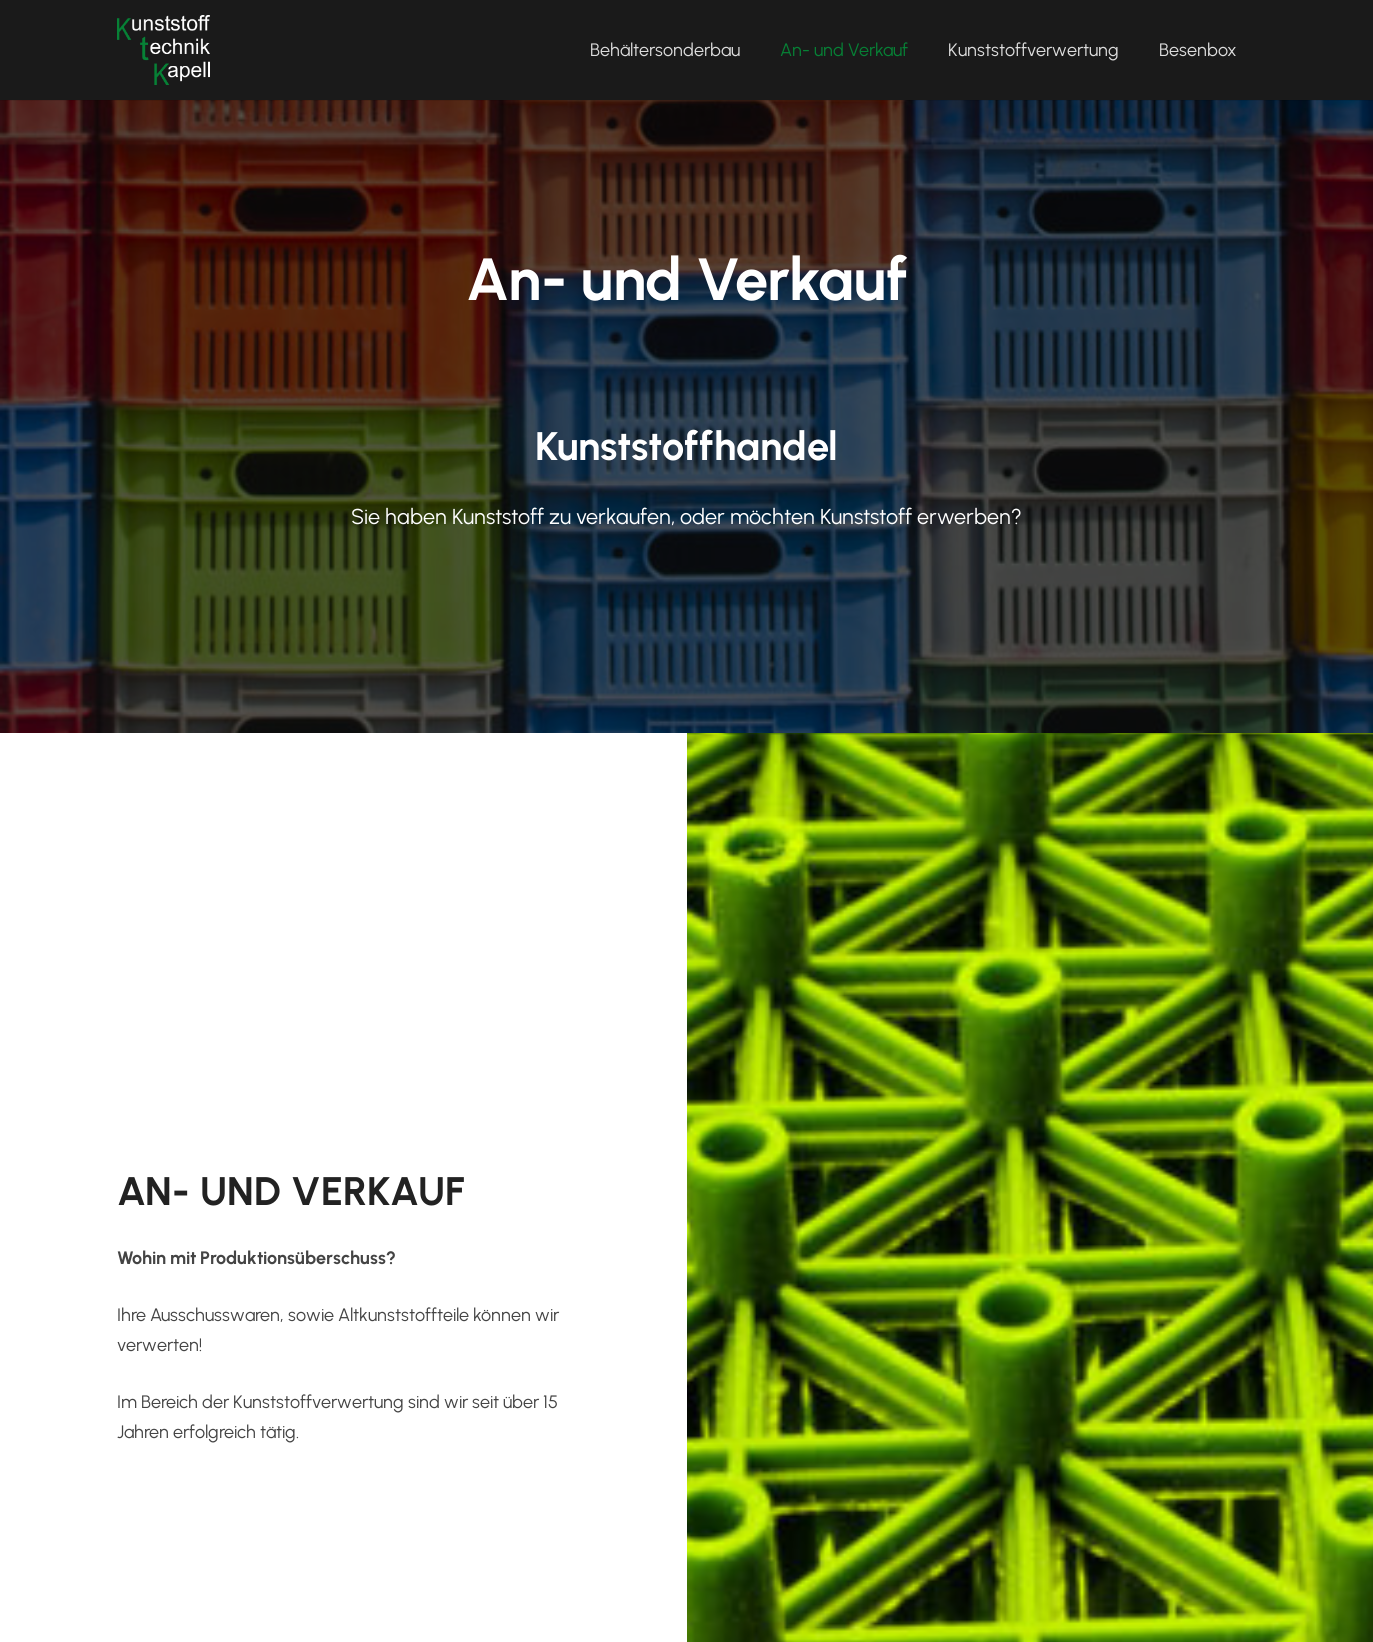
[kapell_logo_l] (163, 50)
